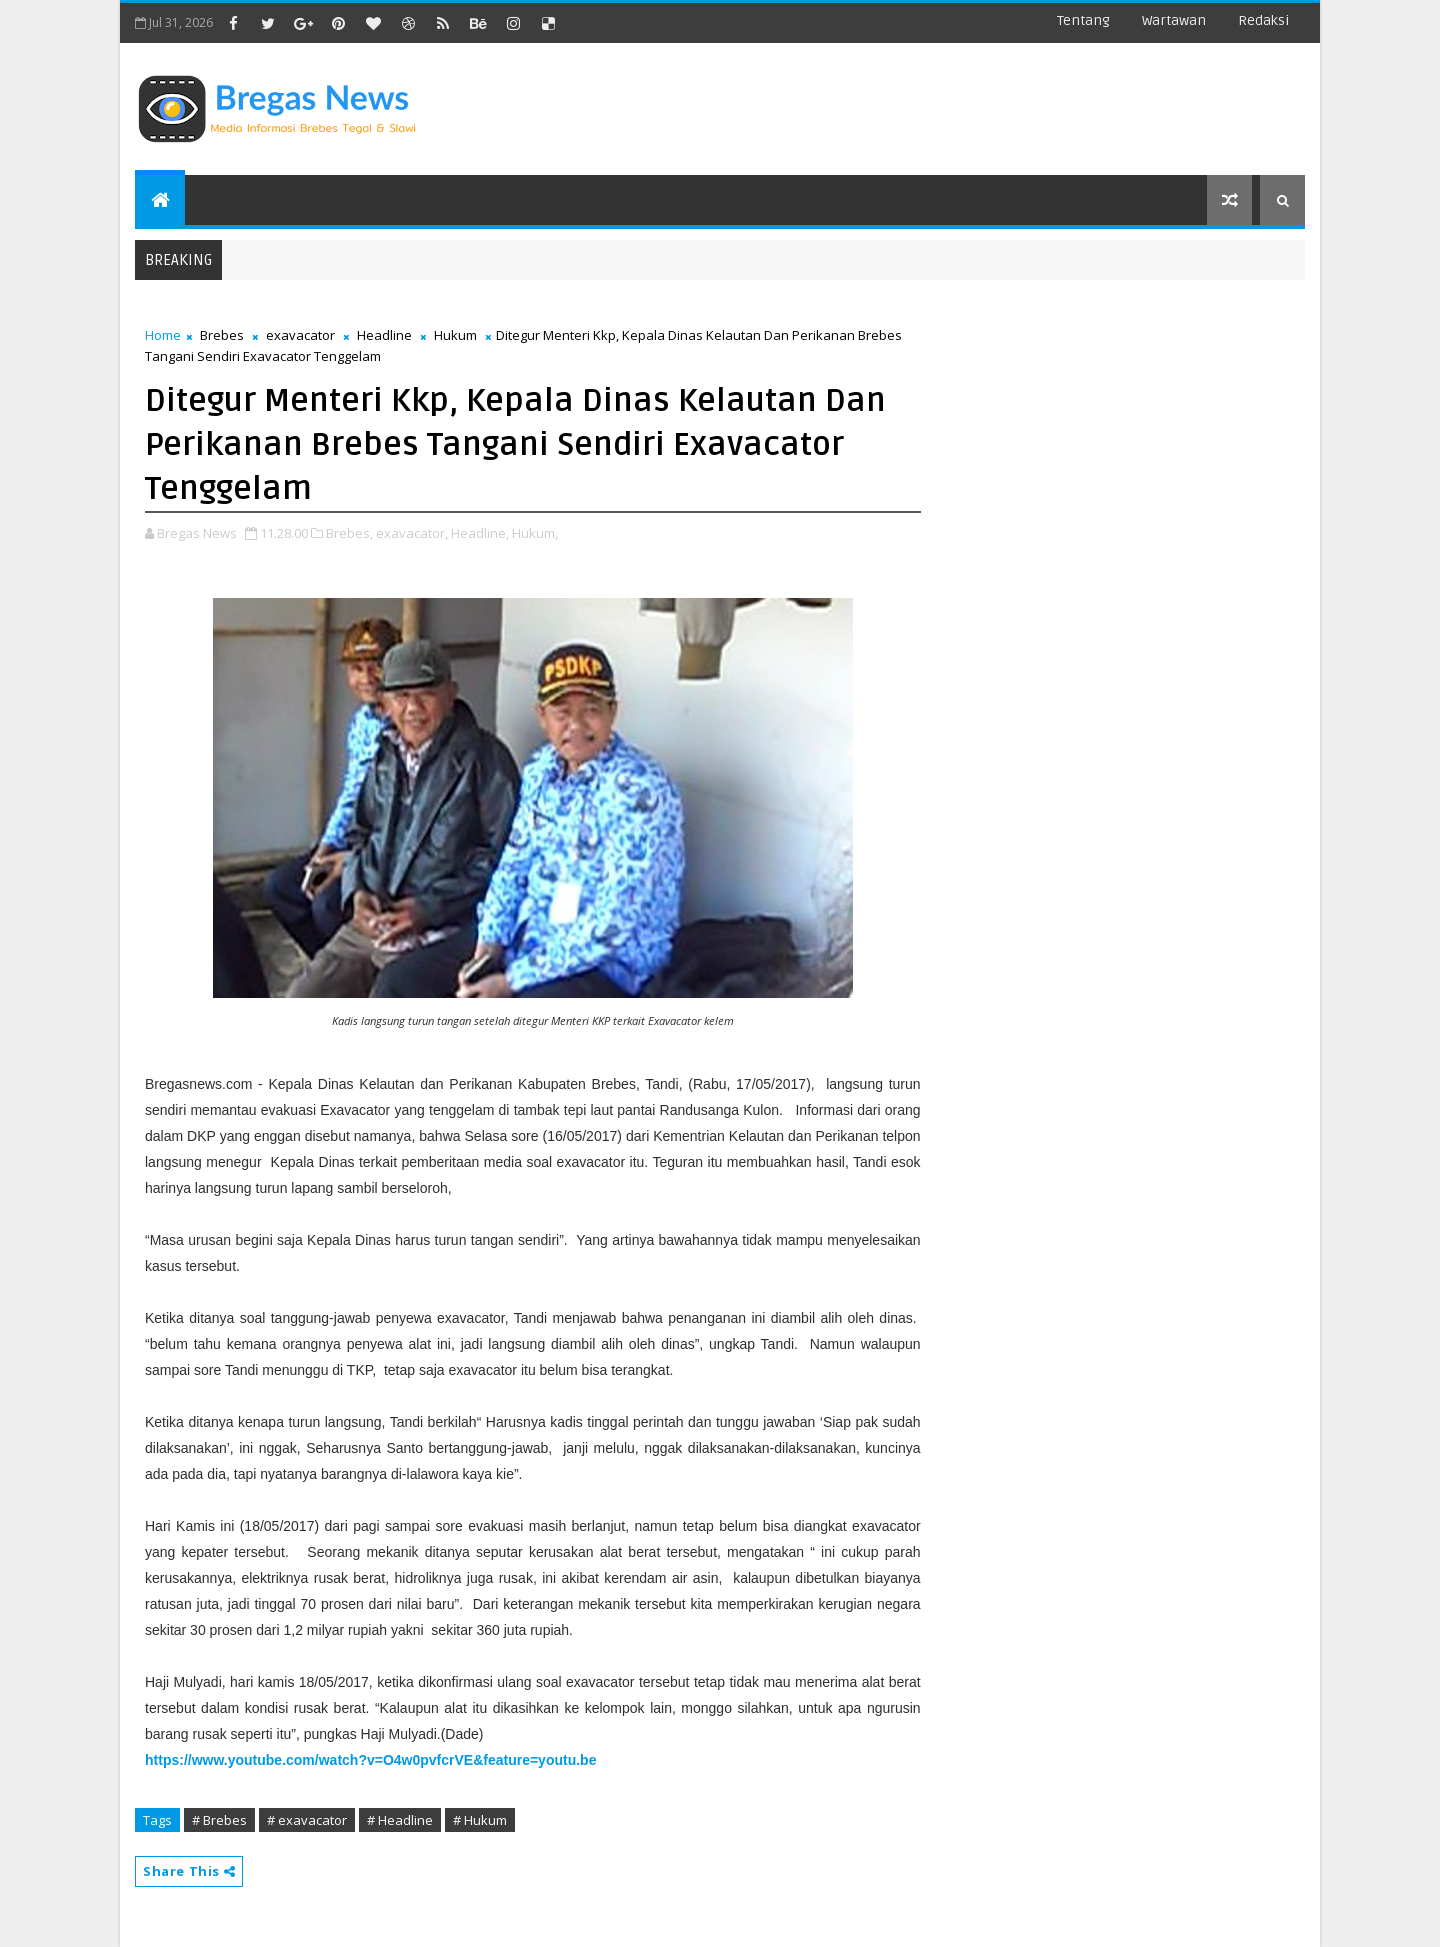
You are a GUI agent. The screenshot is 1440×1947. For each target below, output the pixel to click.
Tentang (1083, 20)
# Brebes (219, 1820)
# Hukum (480, 1820)
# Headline (400, 1820)
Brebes (222, 335)
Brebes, (349, 533)
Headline (384, 335)
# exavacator (307, 1820)
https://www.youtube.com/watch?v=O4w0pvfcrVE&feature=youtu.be (370, 1760)
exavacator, (412, 533)
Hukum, (535, 533)
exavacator (300, 335)
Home (163, 335)
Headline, (480, 533)
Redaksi (1263, 20)
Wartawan (1174, 20)
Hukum (455, 335)
